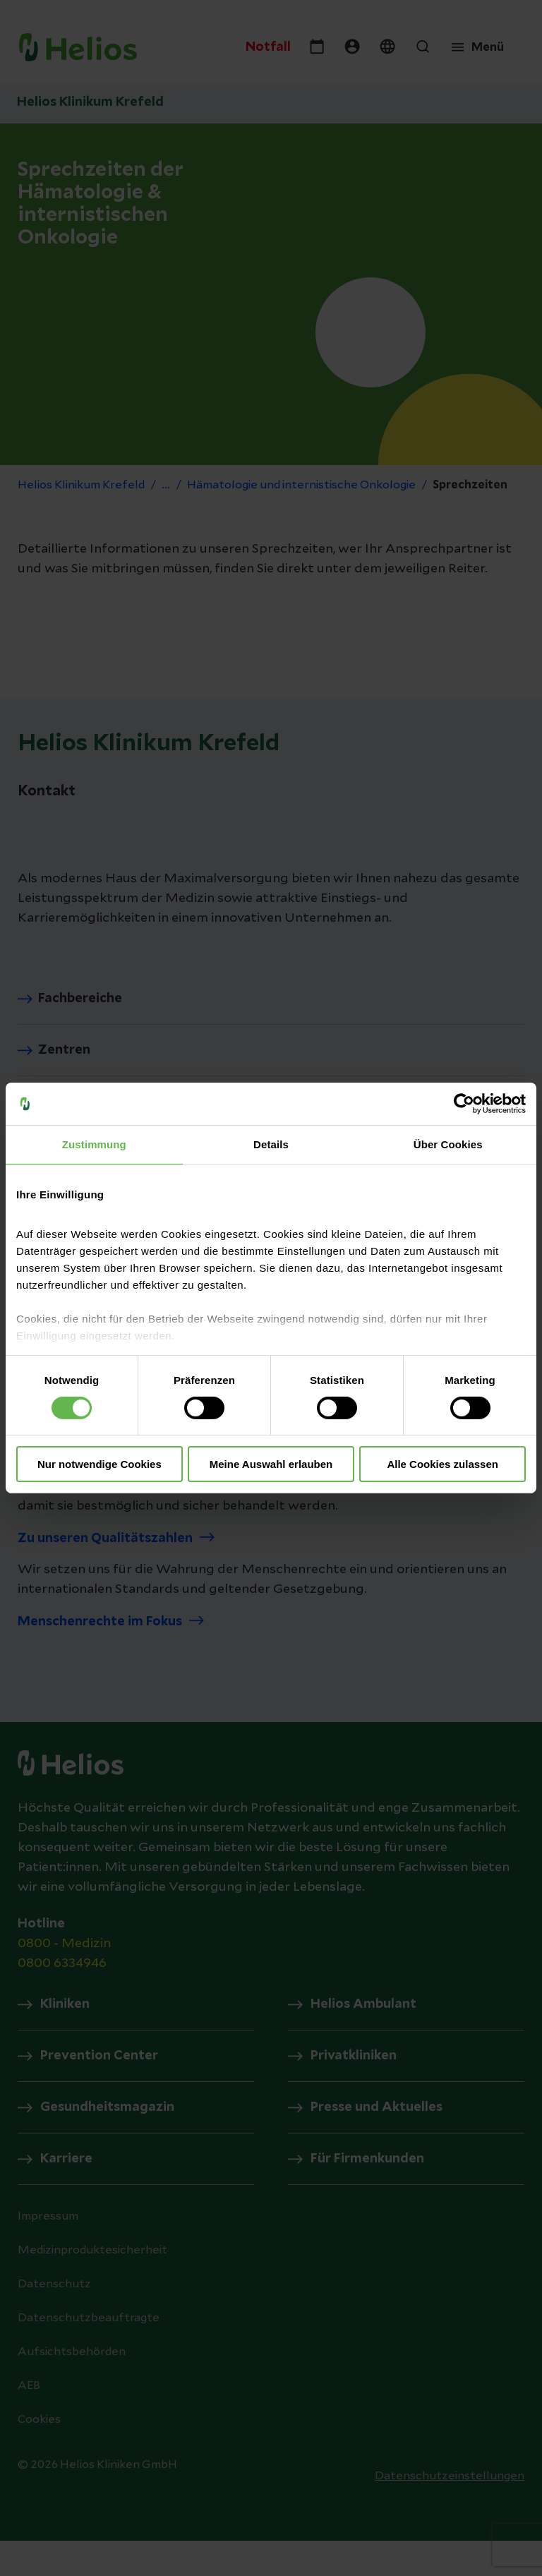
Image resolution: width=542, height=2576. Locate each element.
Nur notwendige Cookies (99, 1464)
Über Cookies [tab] (448, 1144)
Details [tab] (271, 1144)
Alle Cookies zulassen (442, 1464)
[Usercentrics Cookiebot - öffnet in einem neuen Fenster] (464, 1103)
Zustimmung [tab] (94, 1144)
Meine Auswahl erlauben (271, 1464)
